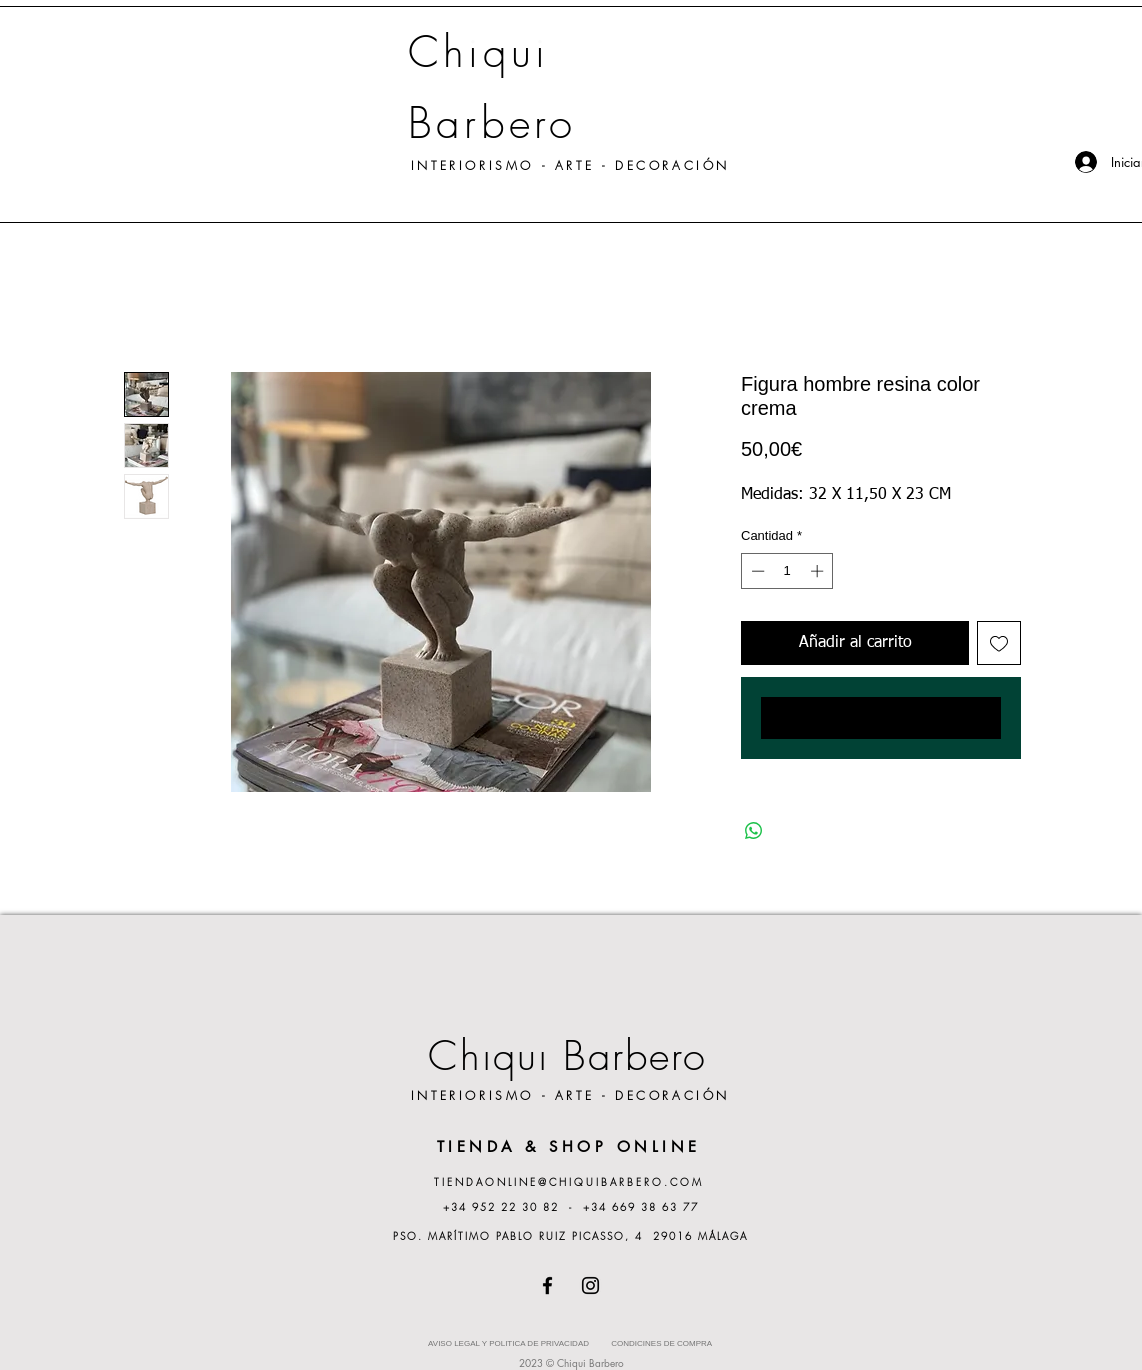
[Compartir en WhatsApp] (754, 831)
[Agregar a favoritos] (999, 643)
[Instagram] (590, 1285)
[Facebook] (547, 1285)
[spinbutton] (787, 571)
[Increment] (819, 571)
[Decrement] (756, 571)
